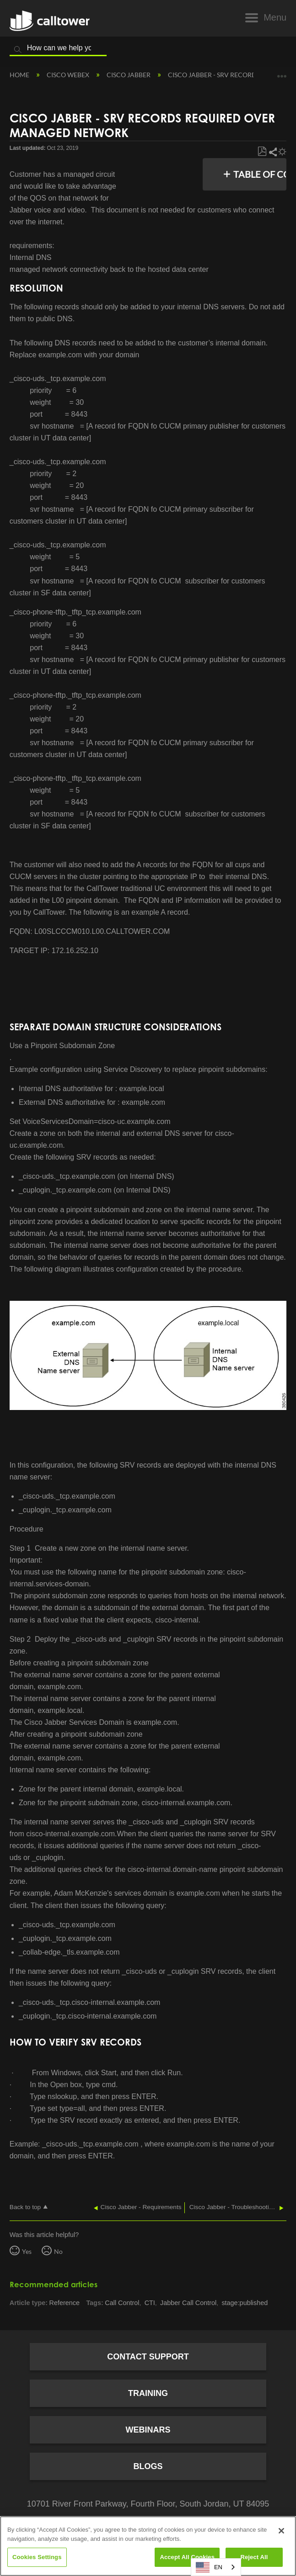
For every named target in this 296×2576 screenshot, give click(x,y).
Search (18, 50)
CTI (150, 2302)
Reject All (254, 2557)
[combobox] (216, 2567)
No (58, 2251)
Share (272, 151)
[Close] (281, 2531)
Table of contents (264, 174)
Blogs (147, 2466)
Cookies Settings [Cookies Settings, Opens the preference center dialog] (37, 2557)
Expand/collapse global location (282, 73)
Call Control (122, 2302)
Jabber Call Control (188, 2302)
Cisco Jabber (129, 75)
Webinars (148, 2429)
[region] (148, 2546)
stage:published (244, 2302)
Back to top (25, 2207)
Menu (275, 17)
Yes (27, 2251)
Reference (64, 2302)
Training (148, 2393)
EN (209, 2567)
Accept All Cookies (187, 2557)
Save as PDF (262, 152)
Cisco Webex (69, 75)
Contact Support (148, 2356)
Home (20, 75)
